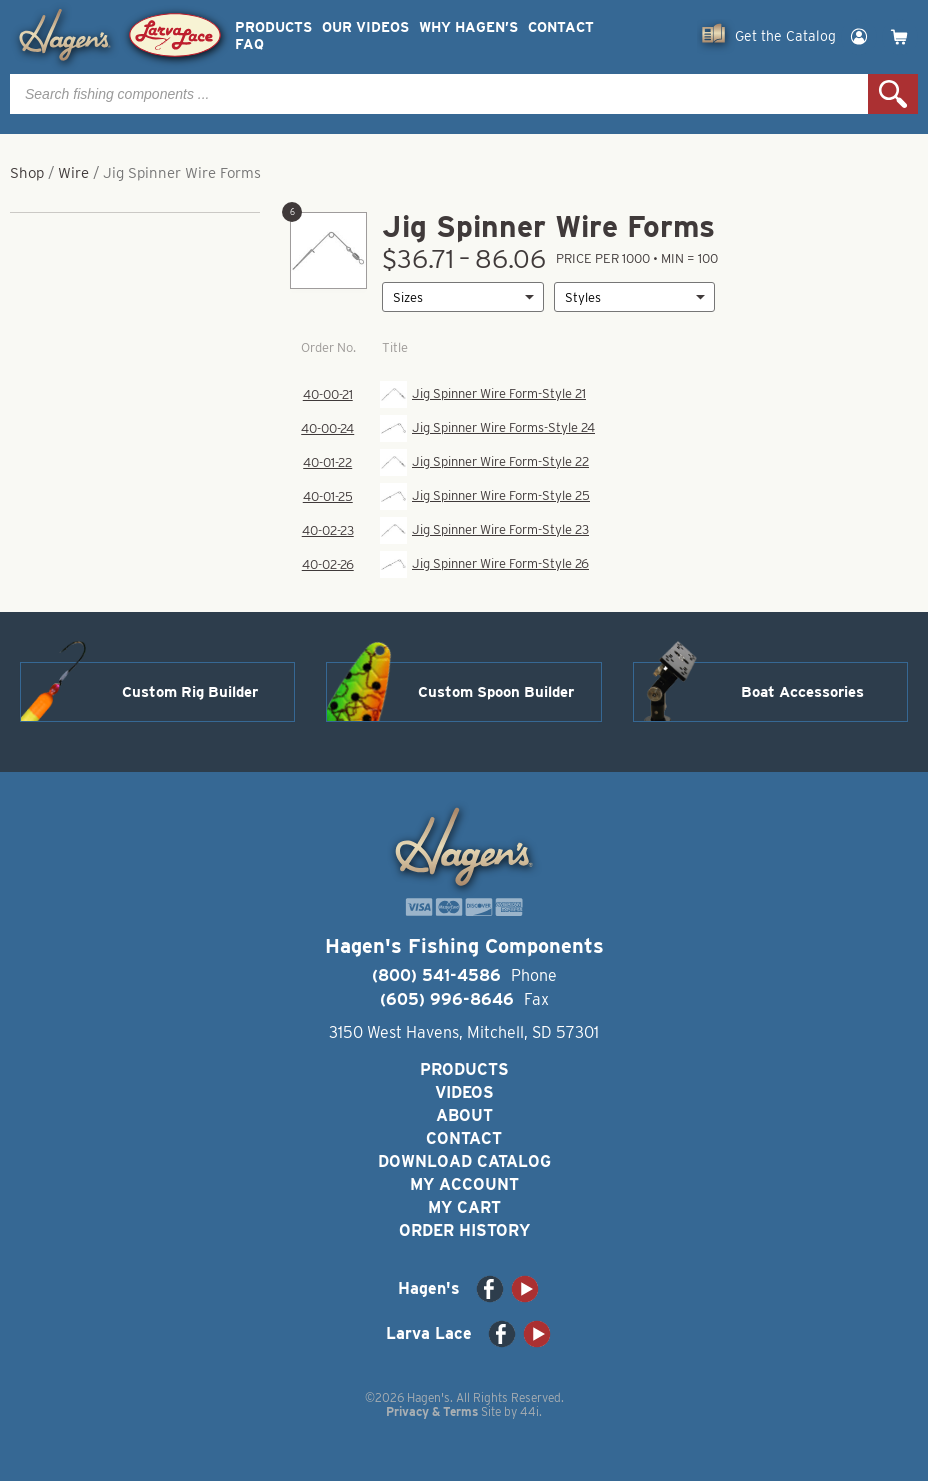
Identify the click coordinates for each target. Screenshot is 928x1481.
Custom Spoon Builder (496, 692)
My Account (464, 1184)
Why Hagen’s (468, 27)
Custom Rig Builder (190, 692)
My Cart (464, 1207)
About (464, 1115)
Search (893, 94)
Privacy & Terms (432, 1411)
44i (529, 1411)
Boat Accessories (802, 692)
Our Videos (365, 27)
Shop (27, 173)
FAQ (249, 44)
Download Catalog (464, 1161)
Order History (464, 1230)
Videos (464, 1092)
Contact (561, 27)
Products (273, 27)
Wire (73, 173)
